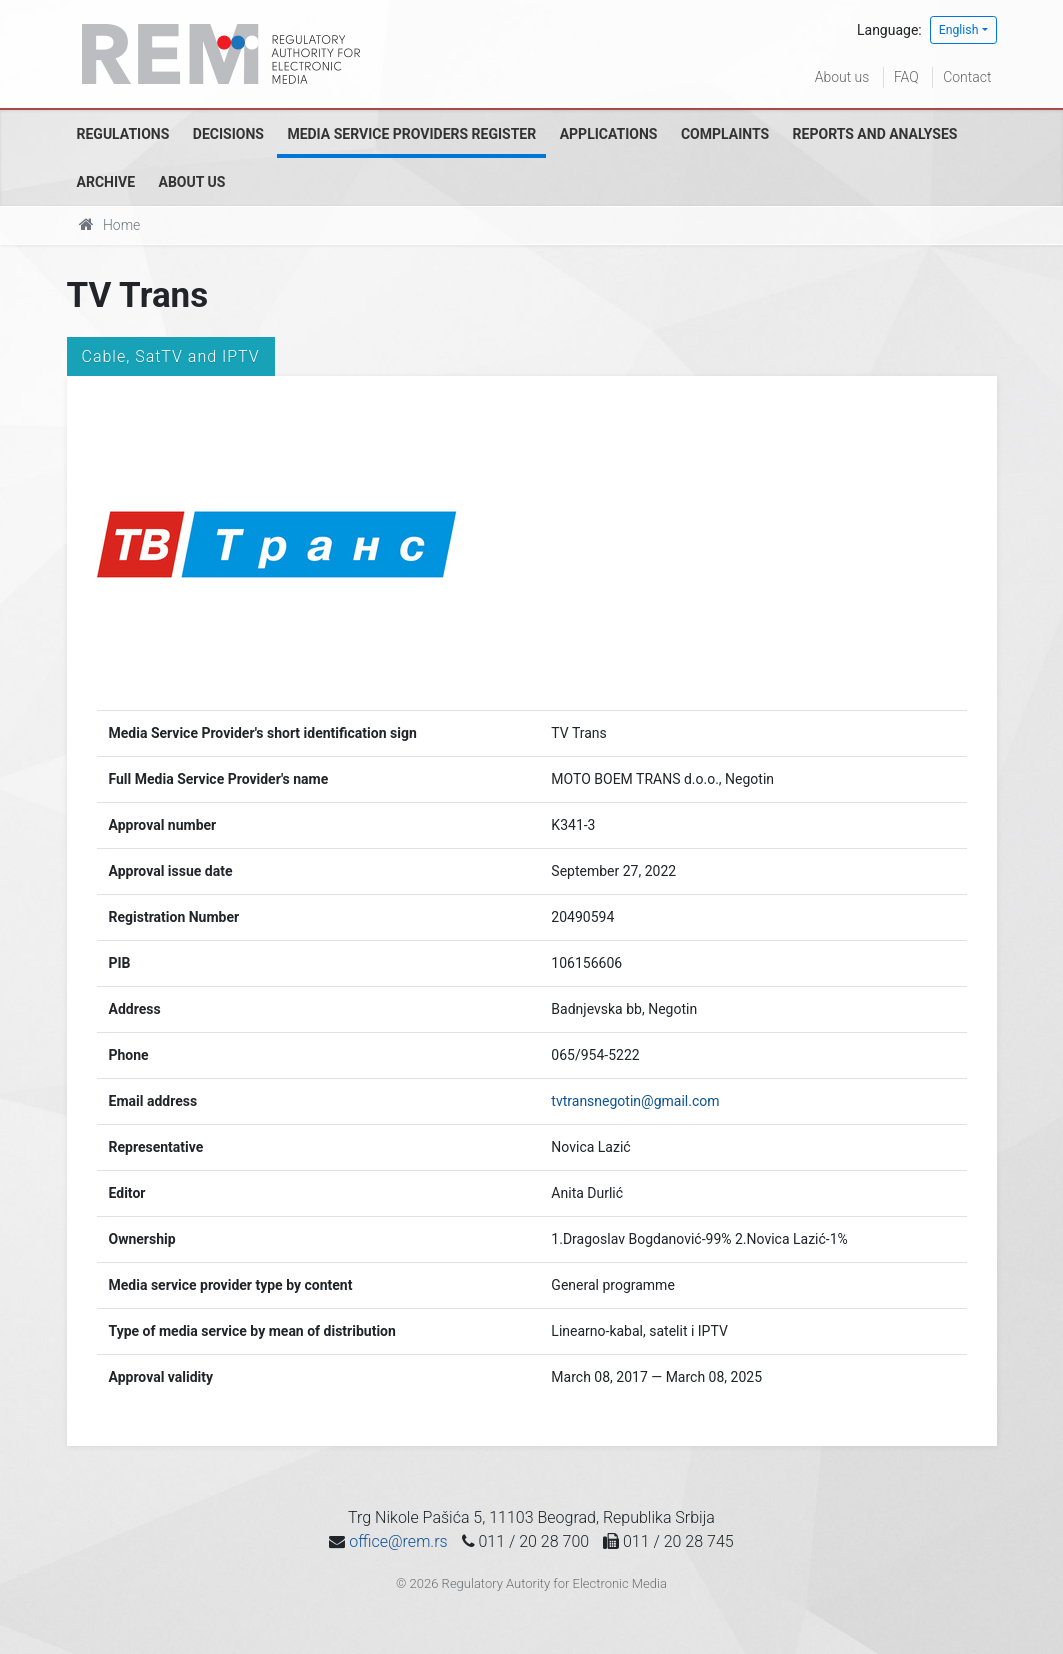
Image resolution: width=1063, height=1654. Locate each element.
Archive (106, 182)
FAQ (906, 77)
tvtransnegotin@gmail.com (635, 1101)
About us (842, 77)
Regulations (123, 134)
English (959, 30)
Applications (609, 134)
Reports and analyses (875, 134)
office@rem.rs (398, 1541)
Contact (967, 77)
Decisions (228, 134)
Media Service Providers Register (411, 134)
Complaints (725, 134)
